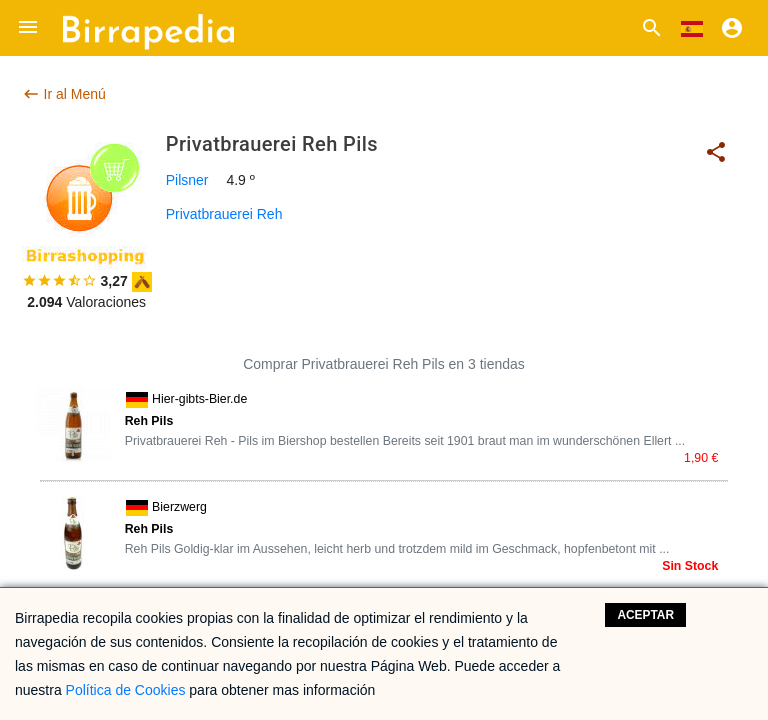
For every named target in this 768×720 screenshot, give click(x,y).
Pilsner (187, 180)
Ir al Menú (64, 94)
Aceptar (645, 615)
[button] (28, 28)
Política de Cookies (126, 690)
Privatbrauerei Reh (224, 214)
